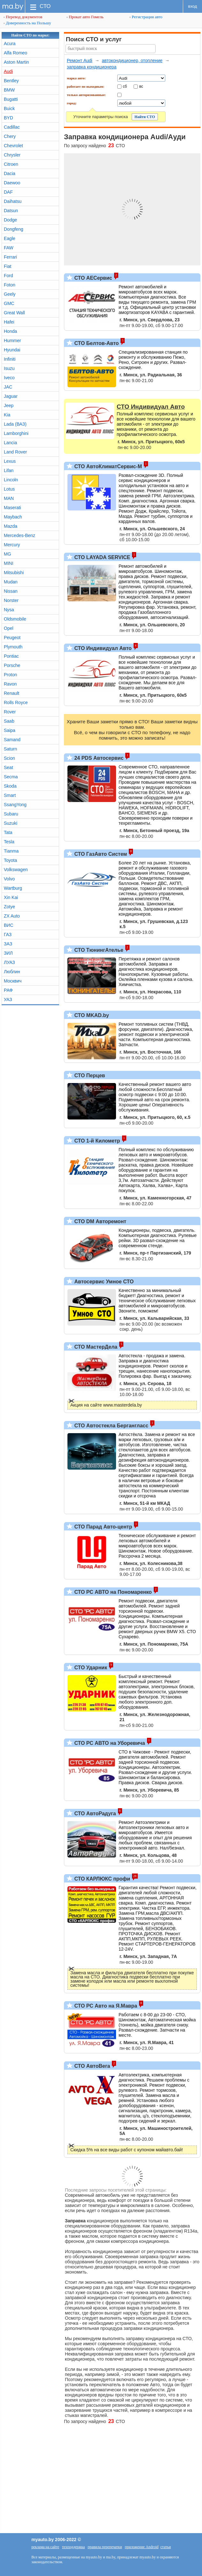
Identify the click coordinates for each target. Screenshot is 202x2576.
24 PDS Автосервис (98, 758)
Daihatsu (12, 201)
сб (125, 86)
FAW (8, 247)
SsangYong (15, 804)
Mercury (12, 544)
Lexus (10, 461)
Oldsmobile (15, 619)
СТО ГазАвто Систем (100, 854)
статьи (165, 2547)
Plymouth (13, 646)
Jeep (8, 405)
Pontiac (11, 656)
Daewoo (12, 182)
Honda (10, 331)
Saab (9, 721)
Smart (10, 795)
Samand (12, 739)
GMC (9, 303)
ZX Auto (12, 916)
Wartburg (13, 888)
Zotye (9, 906)
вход (192, 6)
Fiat (7, 266)
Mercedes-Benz (19, 535)
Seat (8, 767)
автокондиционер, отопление (132, 60)
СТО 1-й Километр (96, 1141)
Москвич (12, 980)
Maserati (12, 507)
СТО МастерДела (95, 1347)
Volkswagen (16, 869)
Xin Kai (11, 897)
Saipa (9, 730)
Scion (9, 758)
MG (7, 554)
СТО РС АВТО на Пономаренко (112, 1592)
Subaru (11, 813)
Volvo (9, 878)
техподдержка (73, 2547)
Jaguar (11, 396)
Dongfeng (13, 229)
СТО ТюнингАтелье (98, 950)
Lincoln (11, 479)
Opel (8, 628)
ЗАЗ (8, 943)
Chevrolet (13, 145)
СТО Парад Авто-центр (102, 1526)
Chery (10, 136)
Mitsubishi (14, 572)
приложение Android (142, 2547)
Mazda (10, 526)
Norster (11, 600)
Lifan (8, 470)
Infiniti (10, 359)
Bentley (11, 80)
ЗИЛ (8, 953)
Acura (10, 43)
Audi (8, 71)
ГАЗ (8, 934)
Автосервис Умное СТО (103, 1281)
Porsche (12, 665)
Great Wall (14, 312)
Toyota (10, 860)
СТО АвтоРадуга (94, 1813)
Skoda (10, 786)
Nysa (9, 609)
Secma (11, 776)
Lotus (9, 489)
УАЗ (8, 999)
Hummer (12, 340)
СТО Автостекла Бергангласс (110, 1425)
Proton (10, 674)
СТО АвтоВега (91, 2066)
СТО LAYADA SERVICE (101, 557)
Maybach (13, 516)
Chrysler (12, 154)
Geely (10, 294)
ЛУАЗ (9, 962)
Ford (8, 275)
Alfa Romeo (15, 52)
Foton (9, 284)
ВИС (8, 925)
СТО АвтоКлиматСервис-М (107, 466)
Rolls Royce (16, 702)
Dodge (10, 219)
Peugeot (12, 637)
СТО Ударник (90, 1667)
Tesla (9, 841)
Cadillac (12, 127)
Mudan (11, 581)
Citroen (11, 164)
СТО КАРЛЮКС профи (101, 1879)
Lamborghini (16, 433)
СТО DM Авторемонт (99, 1221)
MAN (9, 498)
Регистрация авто (145, 16)
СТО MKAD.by (91, 1015)
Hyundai (12, 349)
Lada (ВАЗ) (15, 424)
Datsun (11, 210)
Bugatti (11, 99)
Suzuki (10, 823)
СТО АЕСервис (92, 278)
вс (141, 86)
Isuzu (9, 368)
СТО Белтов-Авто (96, 343)
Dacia (9, 173)
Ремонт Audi (79, 60)
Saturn (10, 748)
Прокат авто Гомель (85, 16)
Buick (9, 108)
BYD (8, 117)
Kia (7, 414)
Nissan (11, 591)
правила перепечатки (105, 2547)
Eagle (9, 238)
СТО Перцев (89, 1075)
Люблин (12, 971)
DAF (8, 192)
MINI (8, 563)
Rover (10, 711)
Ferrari (10, 257)
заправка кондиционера (91, 66)
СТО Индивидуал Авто (102, 648)
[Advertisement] (101, 2475)
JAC (8, 386)
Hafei (9, 322)
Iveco (9, 377)
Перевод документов (23, 16)
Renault (11, 693)
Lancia (10, 442)
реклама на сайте (45, 2547)
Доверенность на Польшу (27, 22)
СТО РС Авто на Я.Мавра (105, 2006)
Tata (8, 832)
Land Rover (15, 451)
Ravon (10, 683)
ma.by (12, 6)
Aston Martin (16, 62)
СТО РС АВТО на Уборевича (109, 1743)
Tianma (11, 851)
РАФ (8, 990)
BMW (9, 89)
